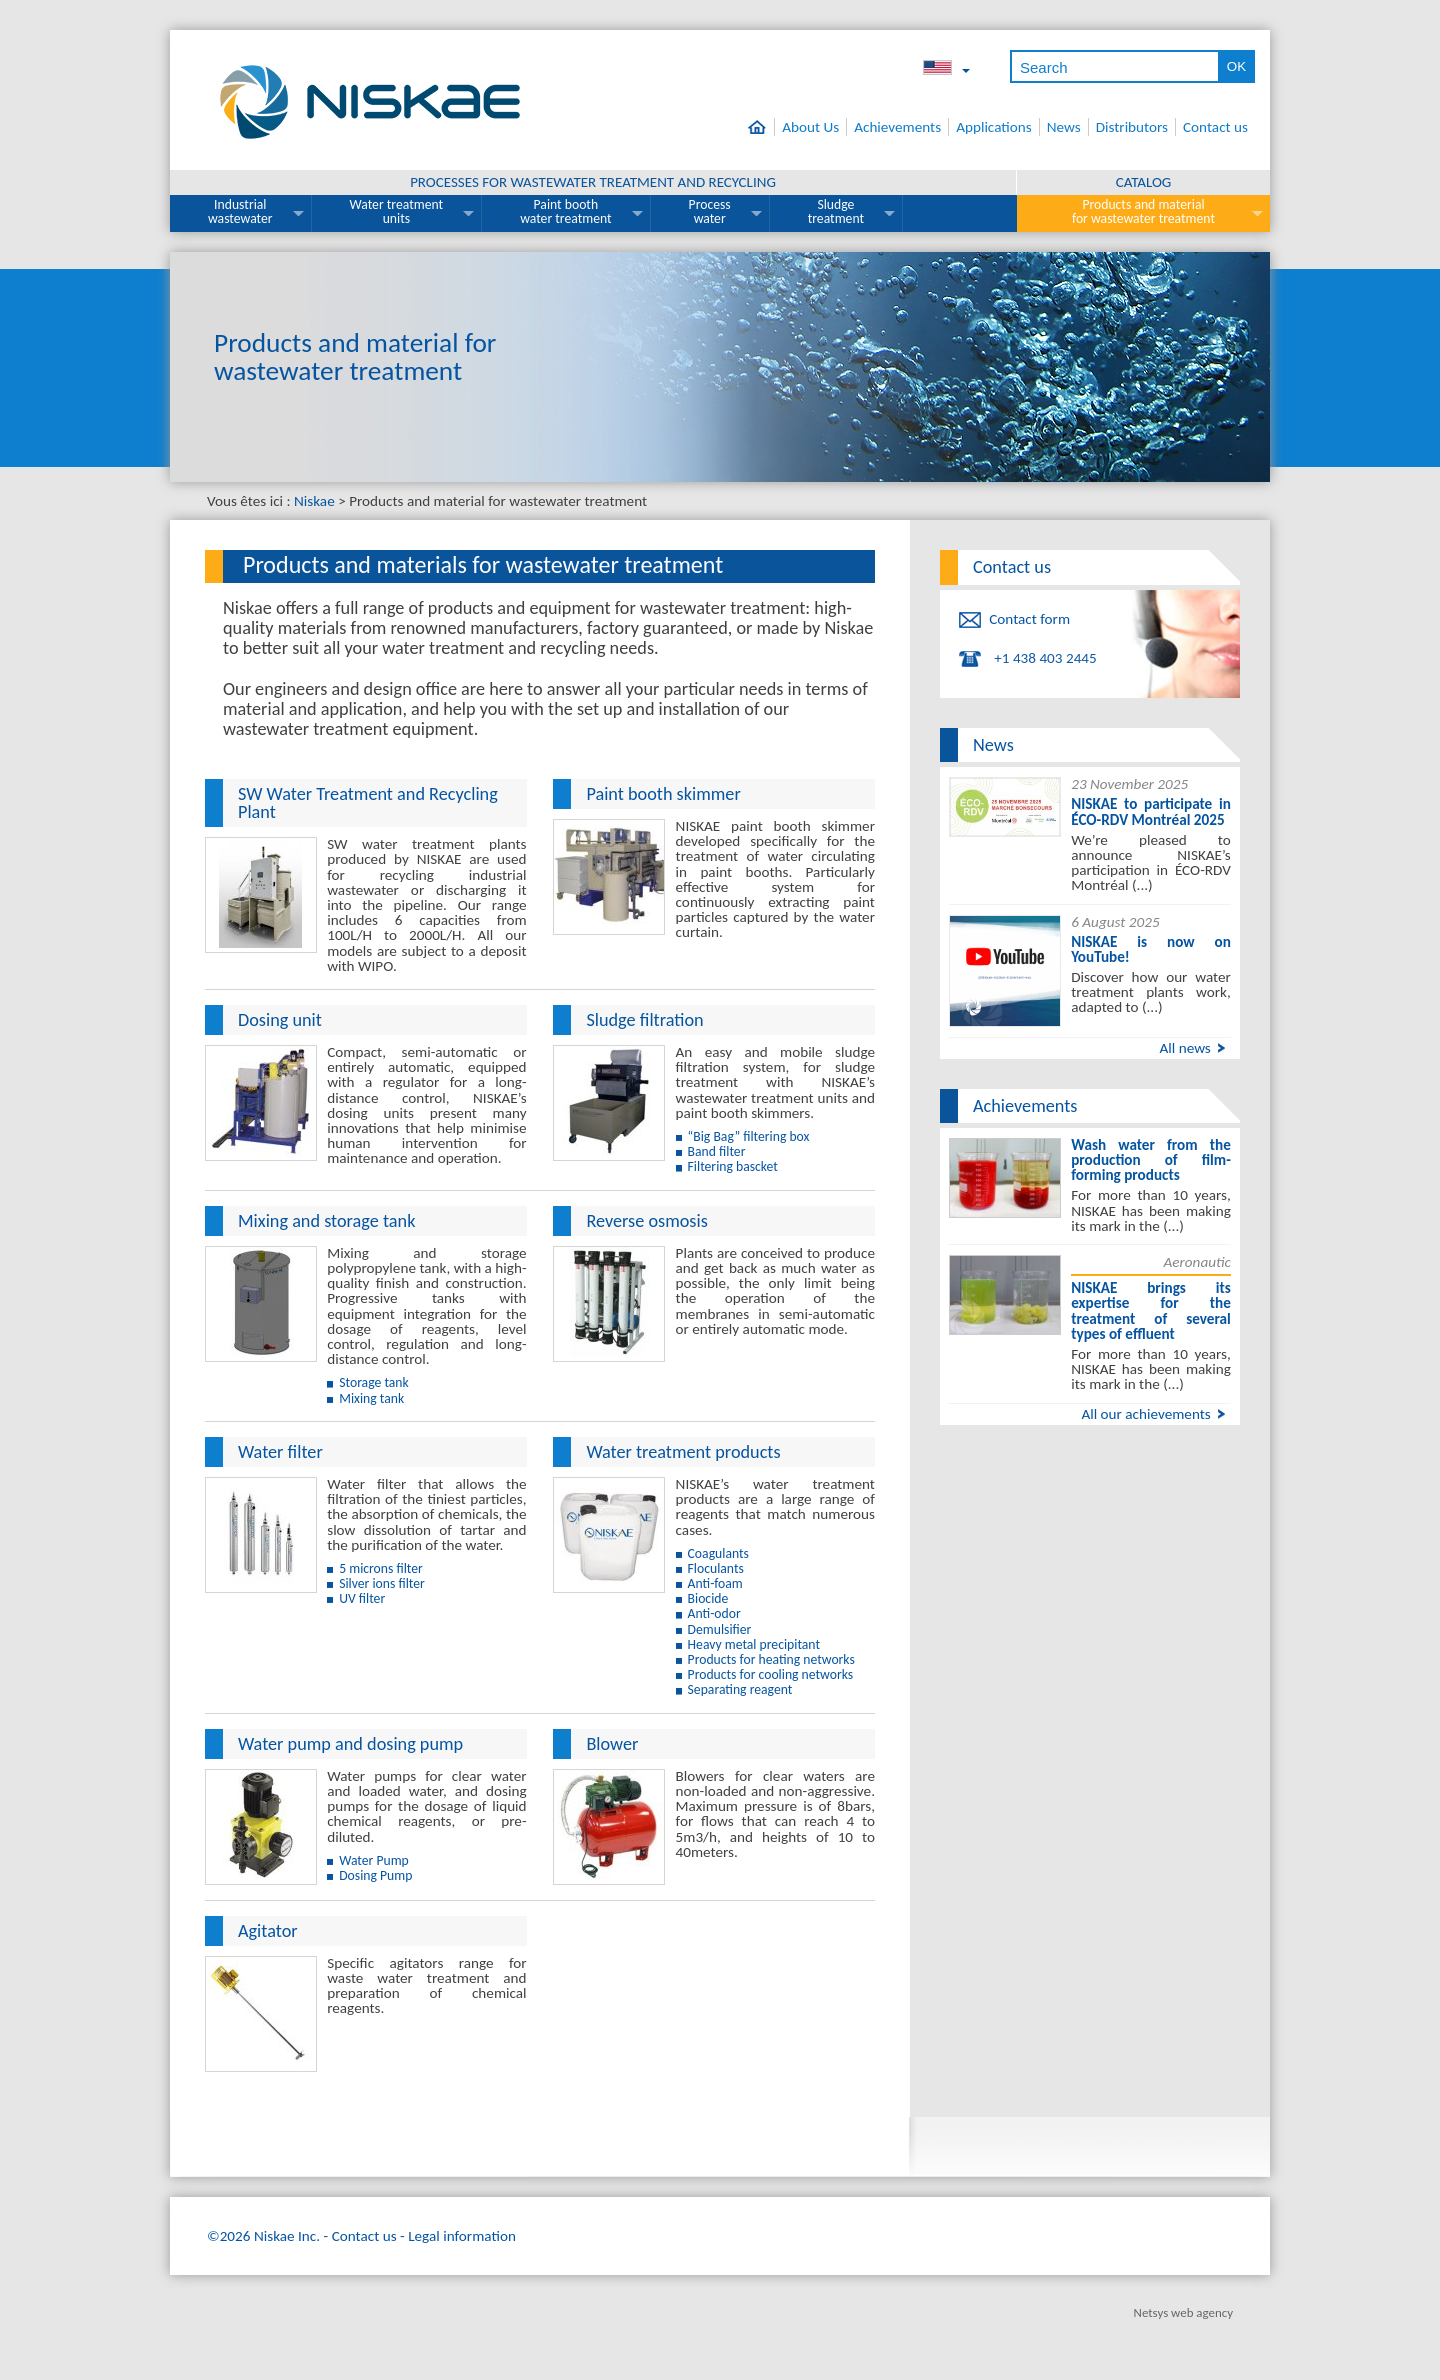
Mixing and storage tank (326, 1221)
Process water (710, 211)
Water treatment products (683, 1452)
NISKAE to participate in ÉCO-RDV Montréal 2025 (1151, 811)
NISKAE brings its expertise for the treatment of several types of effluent (1151, 1311)
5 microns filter (381, 1568)
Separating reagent (740, 1689)
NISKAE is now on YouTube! (1151, 949)
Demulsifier (720, 1629)
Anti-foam (715, 1583)
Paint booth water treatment (565, 211)
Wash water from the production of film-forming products (1151, 1160)
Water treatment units (397, 211)
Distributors (1132, 127)
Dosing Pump (375, 1875)
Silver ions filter (382, 1583)
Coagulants (718, 1553)
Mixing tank (371, 1398)
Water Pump (374, 1860)
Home (761, 127)
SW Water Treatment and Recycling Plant (368, 803)
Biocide (708, 1598)
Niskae (314, 501)
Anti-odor (714, 1613)
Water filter (280, 1452)
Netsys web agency (1183, 2312)
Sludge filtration (644, 1020)
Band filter (717, 1151)
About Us (810, 127)
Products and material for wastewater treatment (1143, 211)
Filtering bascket (733, 1166)
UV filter (362, 1598)
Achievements (897, 127)
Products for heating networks (771, 1659)
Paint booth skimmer (663, 794)
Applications (994, 127)
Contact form (1029, 619)
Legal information (462, 2236)
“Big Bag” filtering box (749, 1136)
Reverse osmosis (646, 1221)
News (1064, 127)
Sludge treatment (836, 211)
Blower (612, 1744)
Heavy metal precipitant (754, 1644)
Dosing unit (280, 1020)
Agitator (268, 1931)
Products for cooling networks (771, 1674)
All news (1184, 1048)
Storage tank (374, 1382)
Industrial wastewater (240, 211)
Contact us (1215, 127)
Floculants (716, 1568)
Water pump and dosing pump (350, 1744)
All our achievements (1145, 1414)
